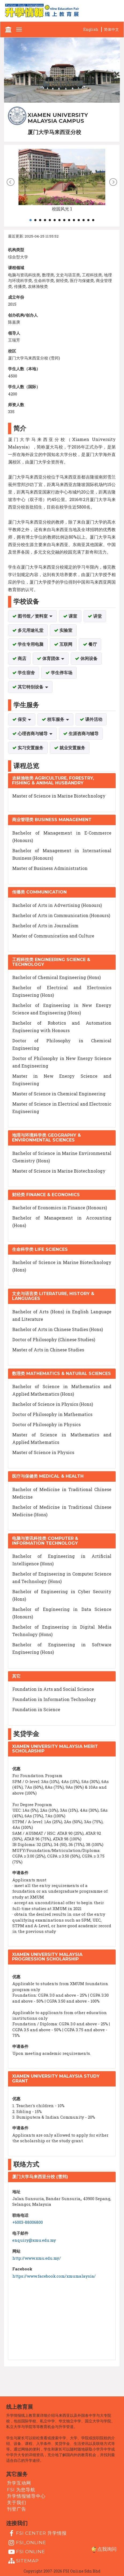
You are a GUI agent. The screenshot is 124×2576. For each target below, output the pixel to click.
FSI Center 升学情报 (37, 2533)
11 (79, 220)
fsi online (26, 2551)
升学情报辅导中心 (26, 2496)
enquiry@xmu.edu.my (34, 2240)
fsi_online (26, 2542)
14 (93, 220)
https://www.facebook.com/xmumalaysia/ (54, 2276)
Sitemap (23, 2561)
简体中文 (111, 29)
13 (88, 220)
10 (74, 220)
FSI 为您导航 (21, 2489)
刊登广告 (16, 2509)
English (90, 29)
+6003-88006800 (27, 2222)
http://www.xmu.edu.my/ (36, 2258)
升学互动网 (19, 2483)
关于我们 (16, 2502)
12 (83, 220)
